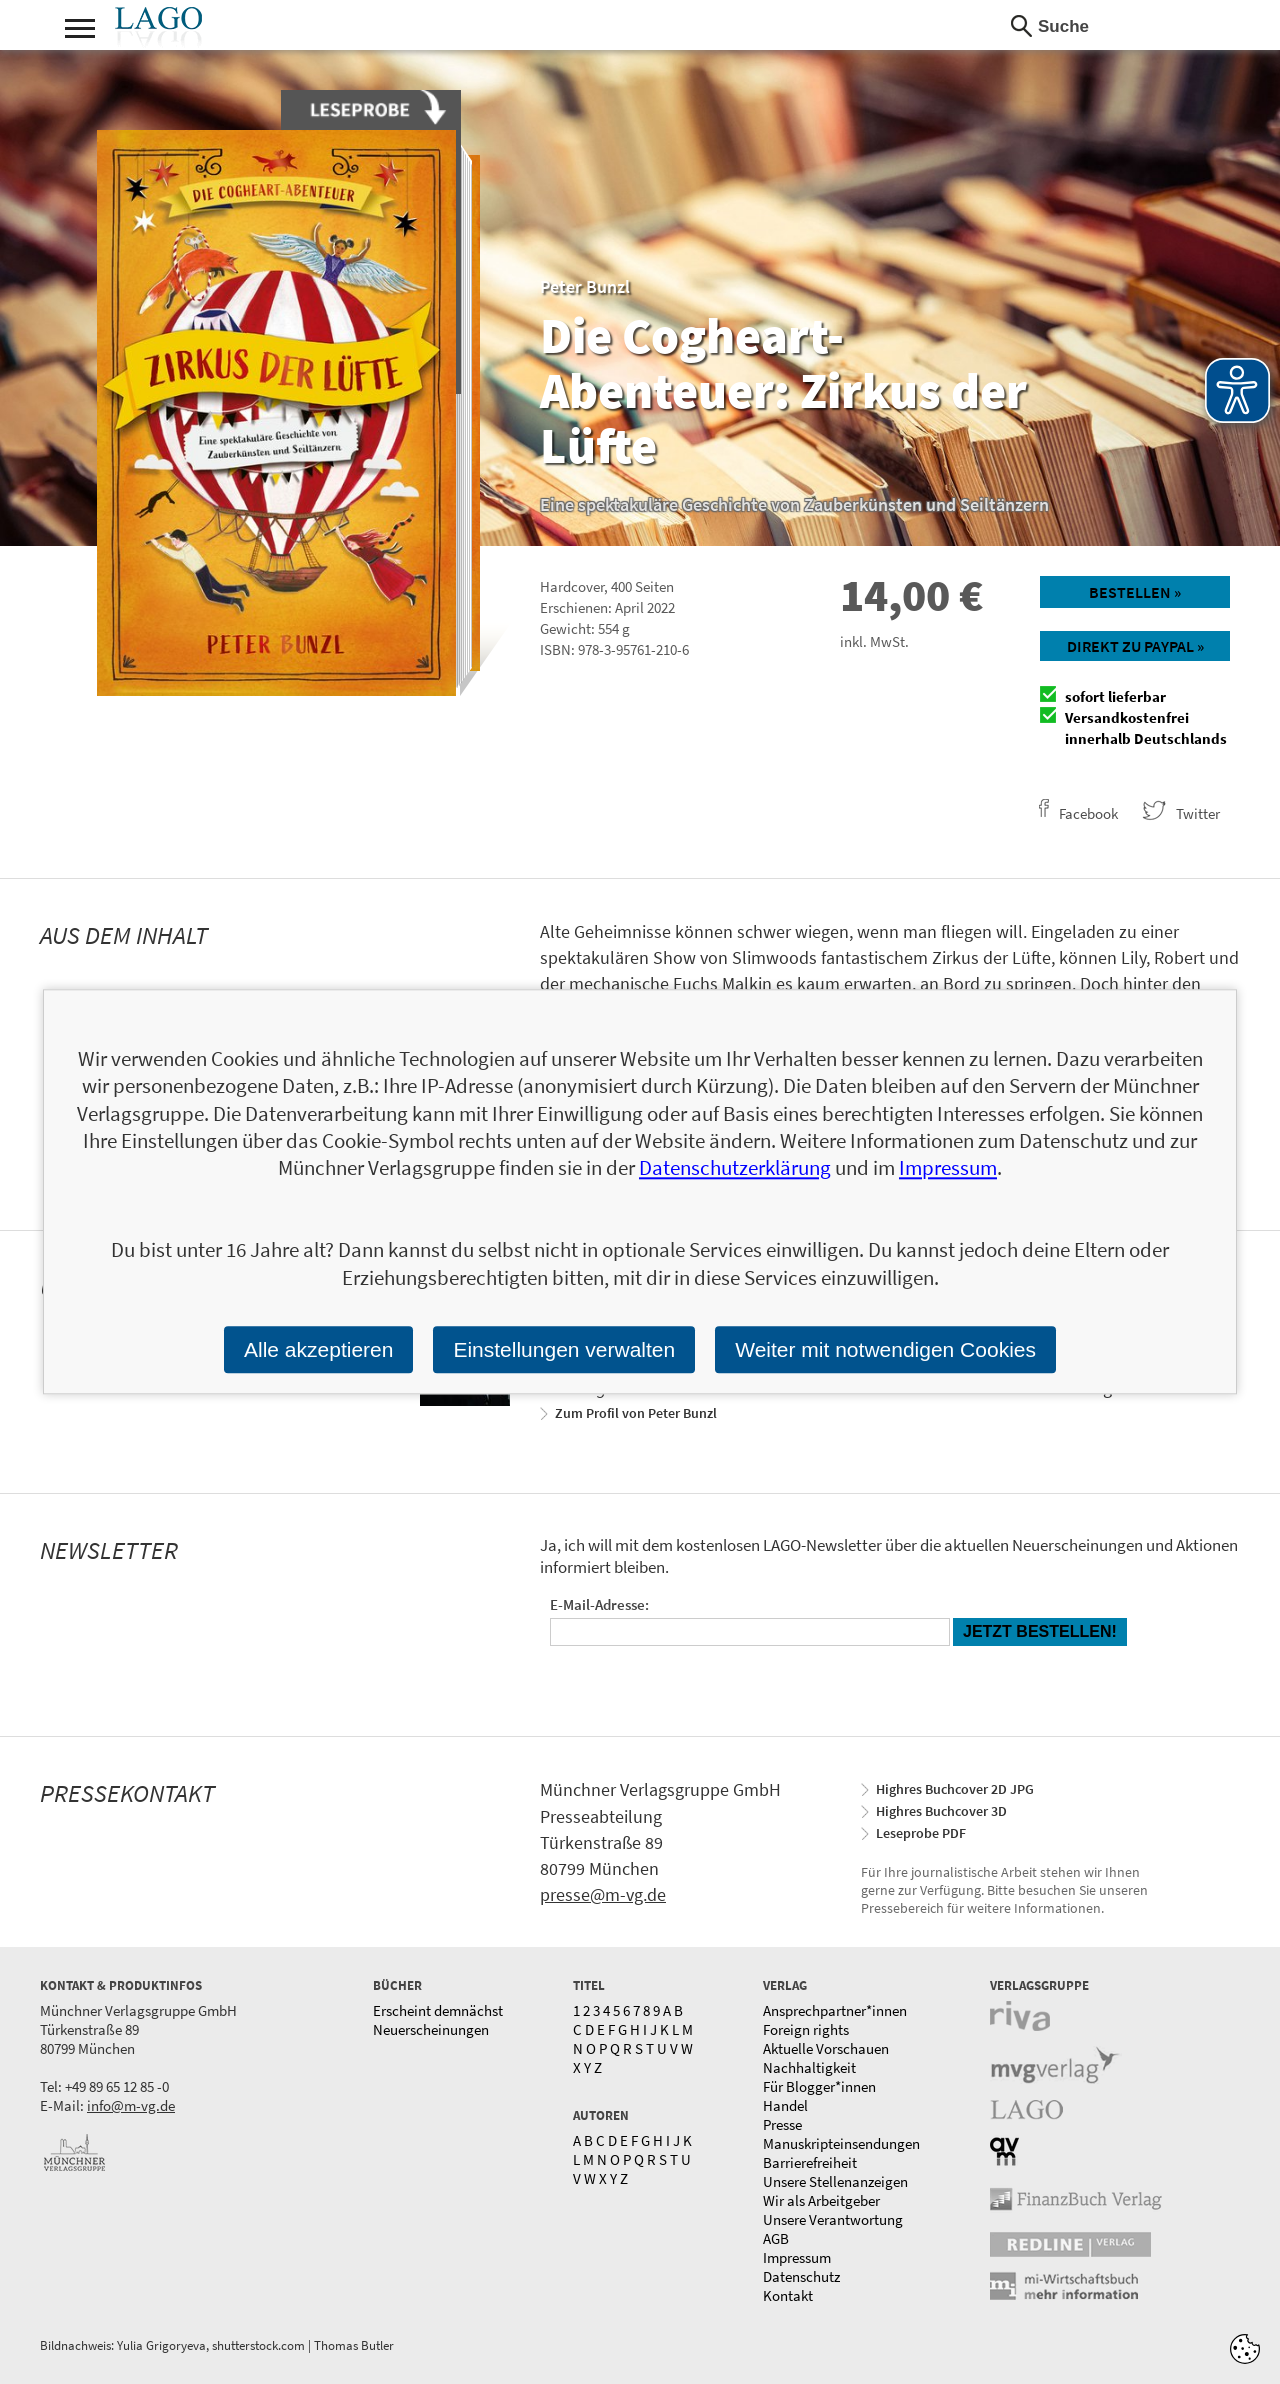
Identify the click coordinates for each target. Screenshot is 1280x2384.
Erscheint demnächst (438, 2010)
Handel (785, 2105)
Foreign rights (806, 2029)
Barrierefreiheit (810, 2162)
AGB (776, 2238)
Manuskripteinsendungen (841, 2143)
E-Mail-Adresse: (599, 1604)
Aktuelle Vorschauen (826, 2048)
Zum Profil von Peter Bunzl (636, 1413)
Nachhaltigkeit (809, 2067)
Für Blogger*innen (819, 2086)
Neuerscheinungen (431, 2029)
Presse (782, 2124)
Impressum (797, 2257)
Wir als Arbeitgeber (821, 2200)
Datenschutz (801, 2276)
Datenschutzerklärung (735, 1168)
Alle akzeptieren (318, 1349)
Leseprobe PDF (921, 1833)
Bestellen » (1135, 592)
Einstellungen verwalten (564, 1349)
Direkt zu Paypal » (1135, 646)
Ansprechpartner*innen (835, 2010)
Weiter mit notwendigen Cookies (885, 1349)
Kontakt (788, 2295)
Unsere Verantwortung (833, 2219)
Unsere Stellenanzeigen (835, 2181)
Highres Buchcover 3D (941, 1811)
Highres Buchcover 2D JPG (955, 1789)
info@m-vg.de (131, 2105)
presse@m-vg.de (603, 1894)
